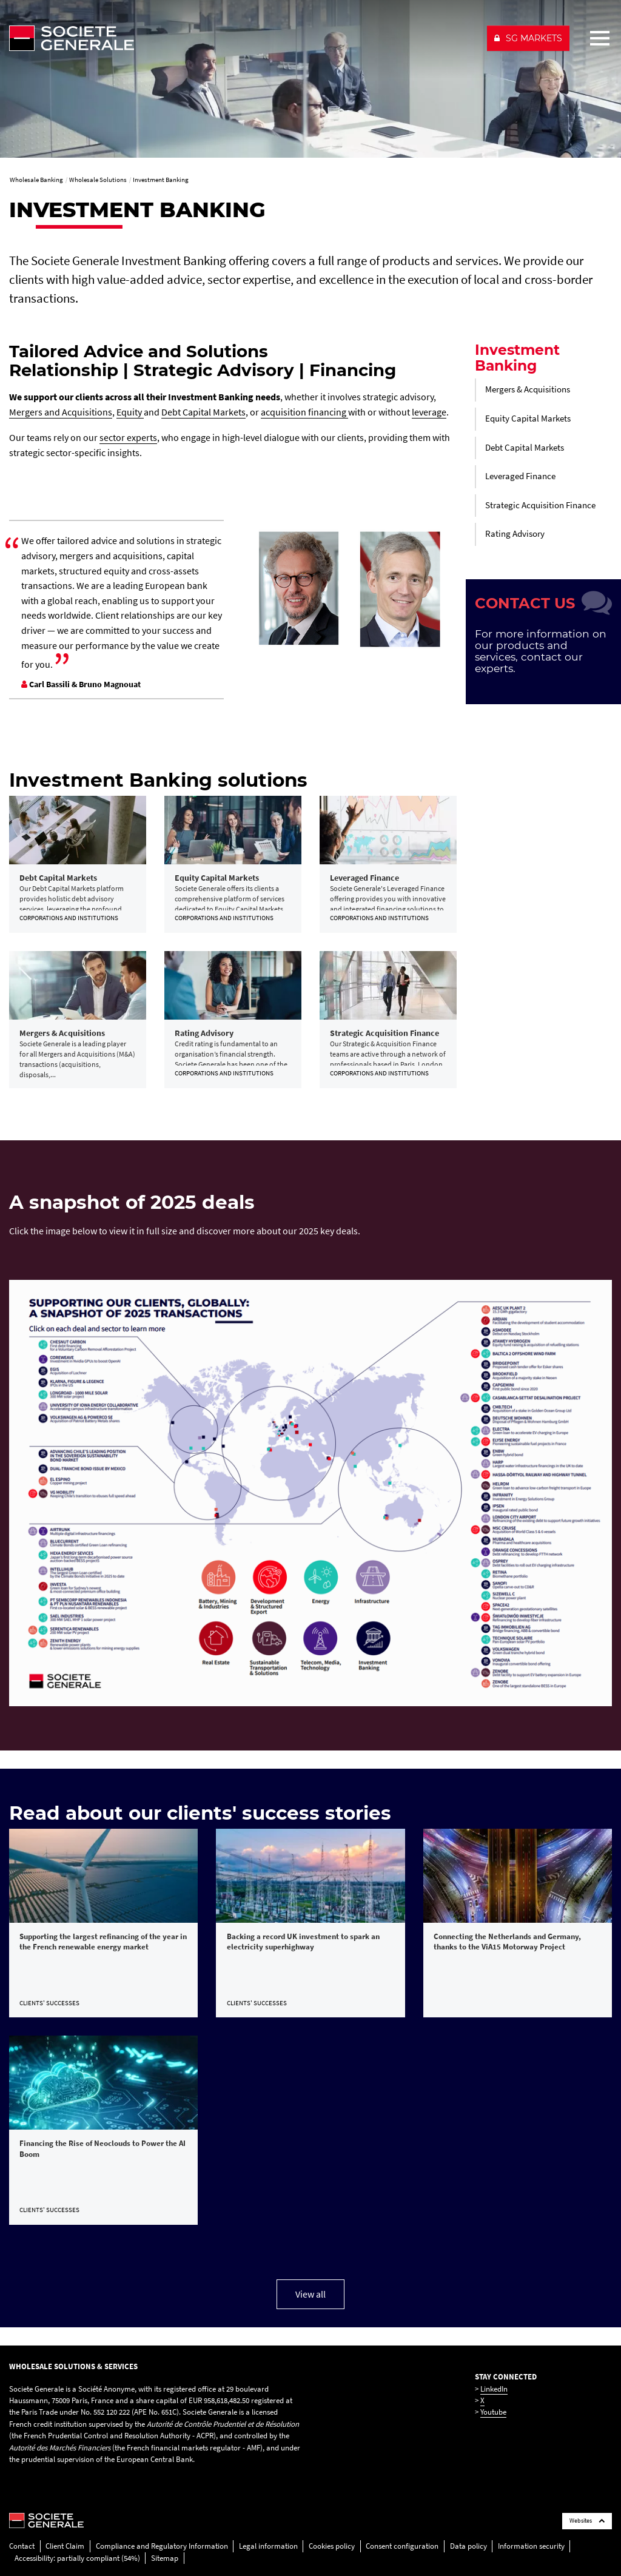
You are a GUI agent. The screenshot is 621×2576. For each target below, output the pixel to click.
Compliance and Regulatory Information (162, 2546)
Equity (130, 412)
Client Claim (64, 2546)
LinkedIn (494, 2389)
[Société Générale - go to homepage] (243, 38)
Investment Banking (517, 357)
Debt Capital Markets (203, 412)
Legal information (268, 2546)
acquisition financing (304, 412)
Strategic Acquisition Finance (540, 505)
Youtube (493, 2412)
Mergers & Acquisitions (527, 389)
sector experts (128, 437)
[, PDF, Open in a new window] (310, 1492)
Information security (531, 2546)
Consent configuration (402, 2546)
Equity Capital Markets (528, 418)
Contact (22, 2546)
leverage (429, 412)
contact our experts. (529, 662)
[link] (77, 864)
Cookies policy (332, 2546)
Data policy (468, 2546)
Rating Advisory (515, 533)
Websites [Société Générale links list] (587, 2520)
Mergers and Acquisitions (60, 412)
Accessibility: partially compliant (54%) (77, 2558)
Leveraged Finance (520, 476)
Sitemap (164, 2558)
